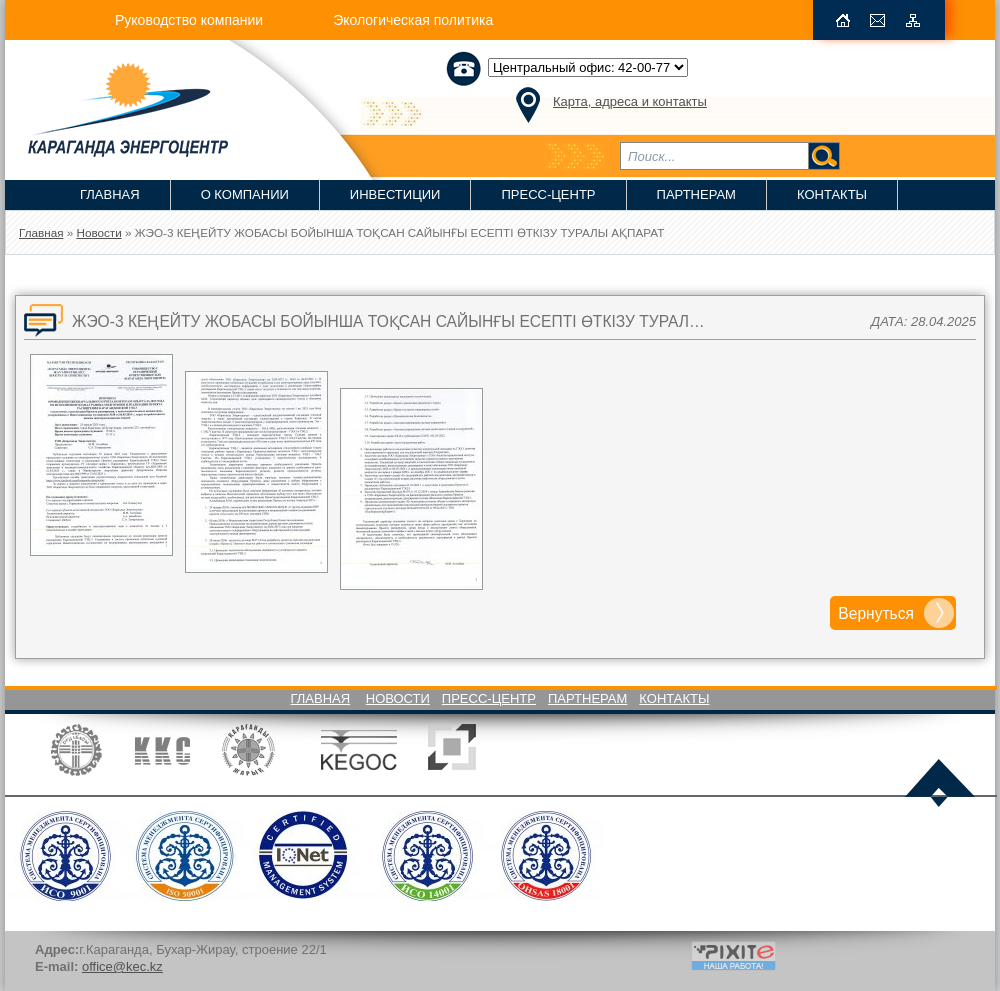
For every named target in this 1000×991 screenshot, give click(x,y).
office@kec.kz (122, 966)
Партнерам (696, 194)
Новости (398, 698)
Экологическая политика (413, 20)
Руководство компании (189, 20)
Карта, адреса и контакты (630, 101)
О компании (245, 194)
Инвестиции (395, 194)
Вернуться (876, 613)
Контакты (832, 194)
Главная (110, 194)
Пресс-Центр (548, 194)
